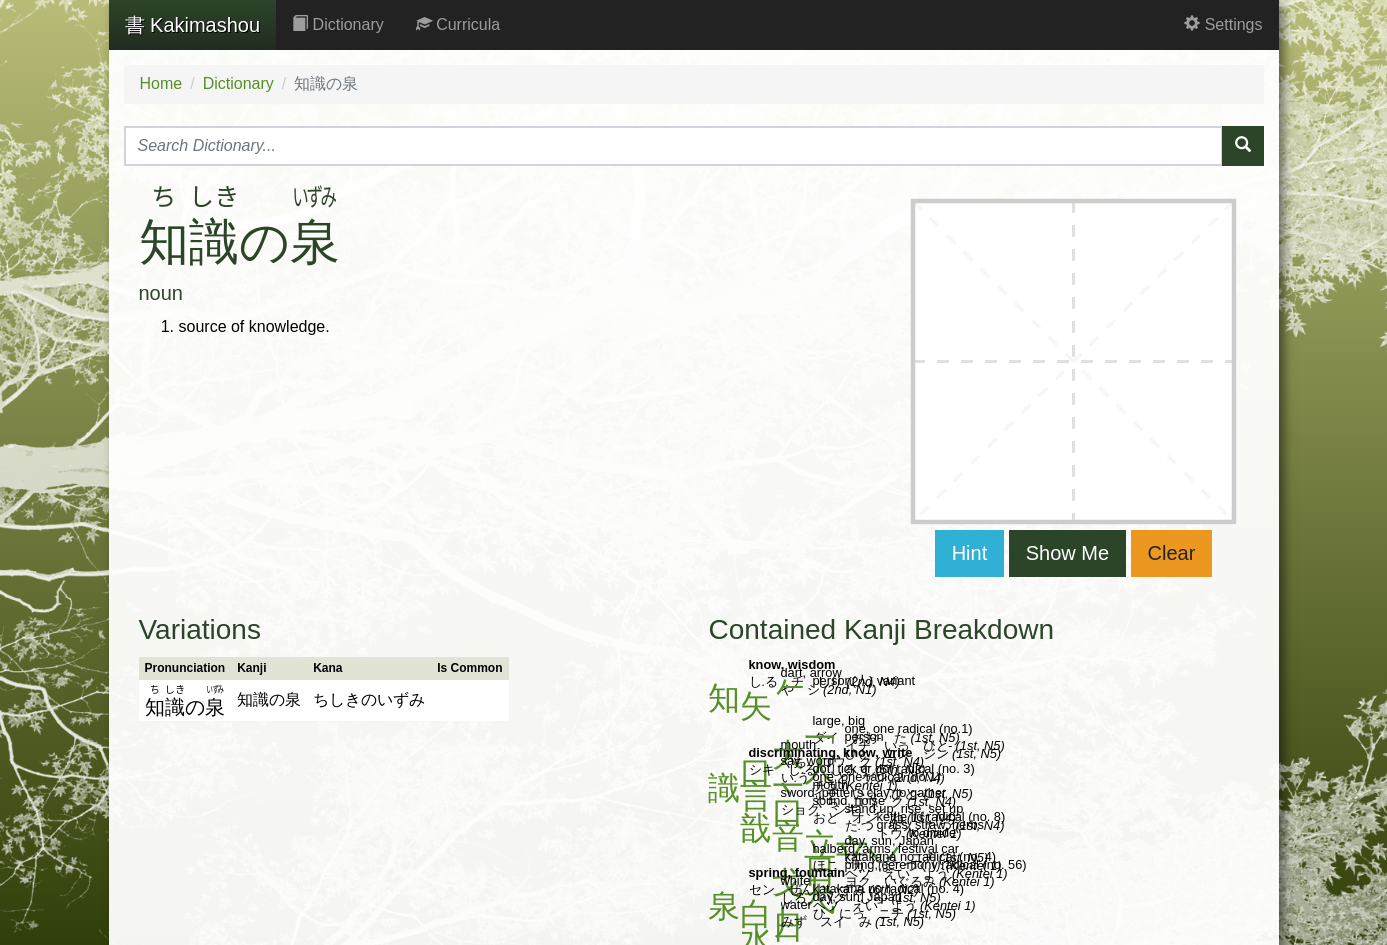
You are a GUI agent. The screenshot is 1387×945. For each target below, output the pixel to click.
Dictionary (338, 24)
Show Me (1067, 553)
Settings (1223, 24)
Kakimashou (193, 25)
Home (161, 83)
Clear (1172, 553)
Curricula (458, 24)
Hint (970, 553)
